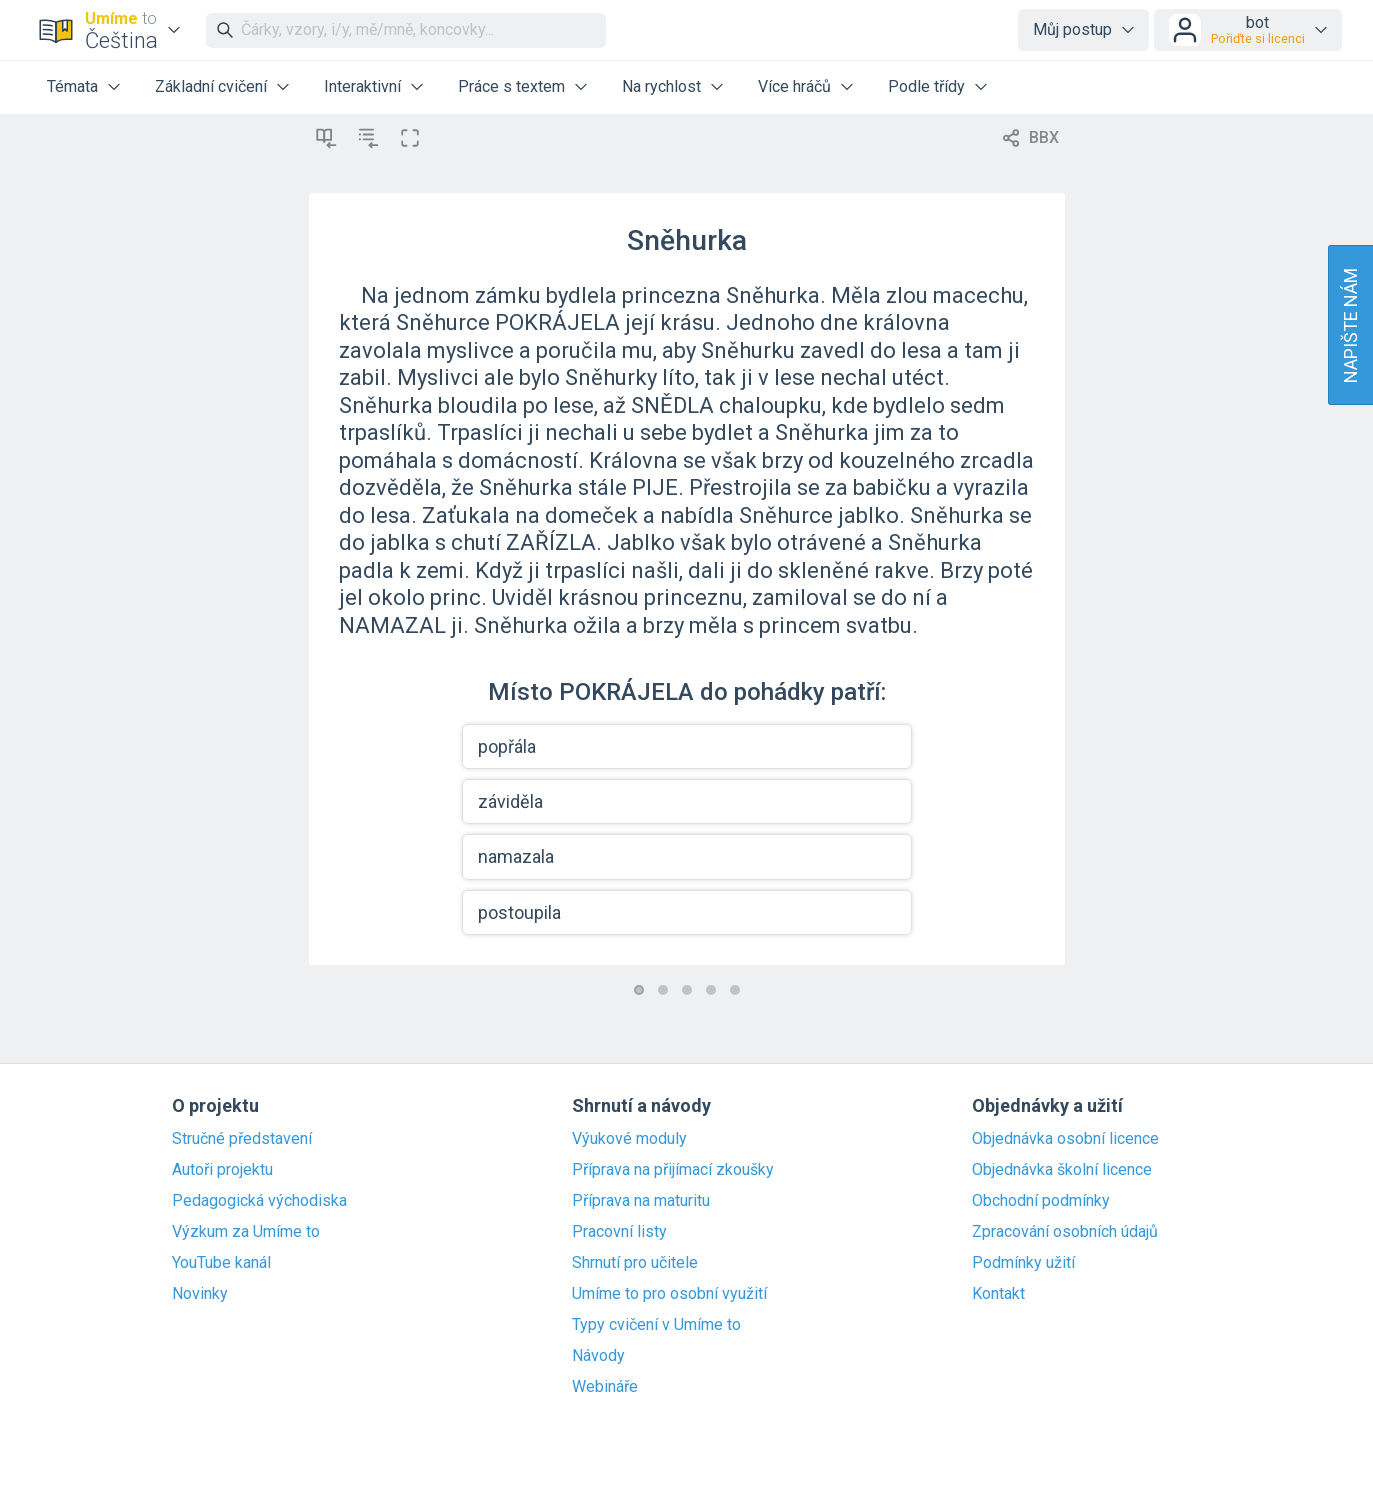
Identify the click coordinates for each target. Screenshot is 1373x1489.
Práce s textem (511, 86)
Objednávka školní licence (1062, 1170)
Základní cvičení (211, 86)
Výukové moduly (629, 1139)
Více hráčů (794, 86)
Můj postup (1072, 29)
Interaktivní (362, 86)
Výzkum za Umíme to (246, 1232)
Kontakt (998, 1294)
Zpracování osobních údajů (1065, 1232)
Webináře (605, 1387)
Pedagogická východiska (259, 1201)
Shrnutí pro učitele (635, 1263)
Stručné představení (242, 1139)
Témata (72, 86)
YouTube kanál (221, 1263)
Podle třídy (926, 86)
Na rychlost (661, 86)
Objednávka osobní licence (1065, 1139)
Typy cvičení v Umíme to (656, 1325)
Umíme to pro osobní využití (669, 1294)
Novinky (200, 1294)
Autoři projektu (222, 1170)
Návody (598, 1356)
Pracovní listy (619, 1232)
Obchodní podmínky (1041, 1201)
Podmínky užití (1023, 1263)
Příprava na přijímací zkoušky (673, 1170)
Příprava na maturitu (641, 1201)
